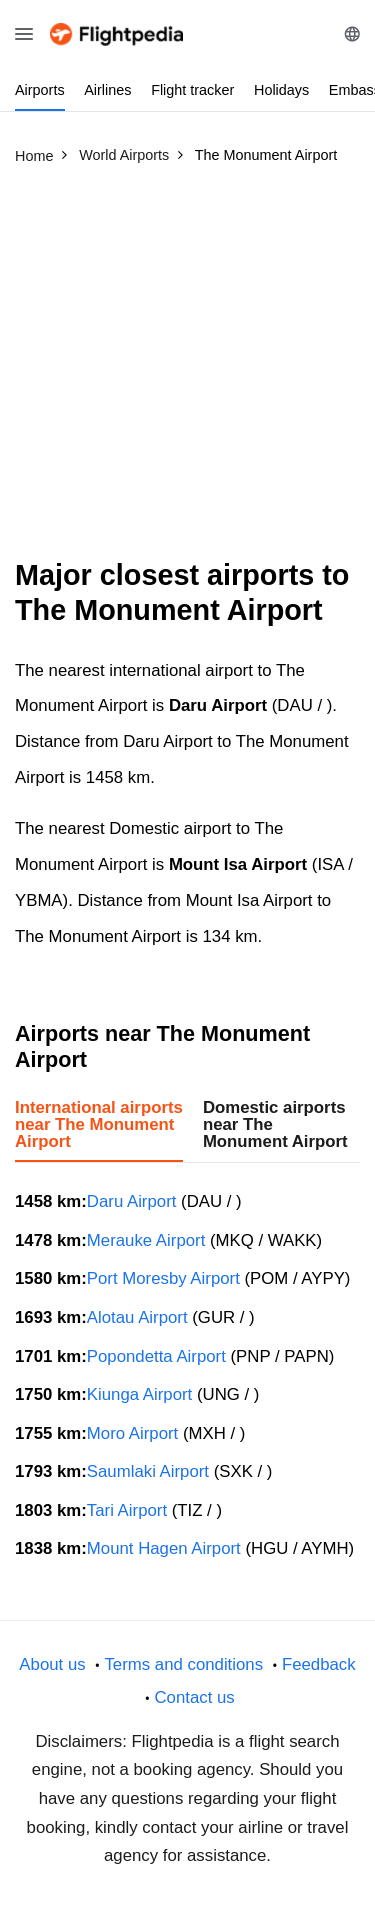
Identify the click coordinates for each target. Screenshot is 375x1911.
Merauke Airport (146, 1240)
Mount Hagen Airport (164, 1548)
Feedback (319, 1664)
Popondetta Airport (156, 1356)
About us (52, 1664)
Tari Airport (127, 1510)
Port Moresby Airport (163, 1278)
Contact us (194, 1697)
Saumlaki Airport (148, 1471)
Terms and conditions (183, 1664)
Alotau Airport (137, 1317)
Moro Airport (132, 1433)
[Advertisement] (187, 370)
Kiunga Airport (139, 1394)
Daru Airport (132, 1201)
